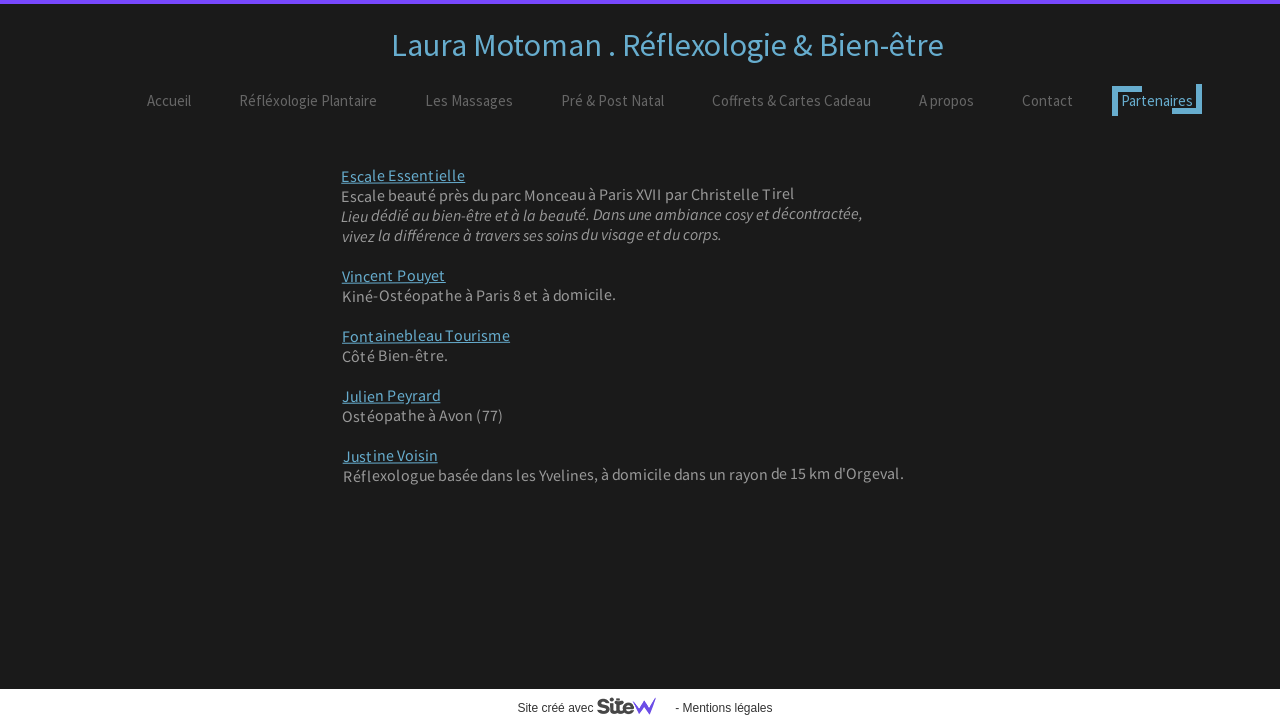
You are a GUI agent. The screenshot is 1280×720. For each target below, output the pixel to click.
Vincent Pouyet (394, 275)
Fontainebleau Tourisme (426, 335)
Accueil (169, 100)
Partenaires (1157, 100)
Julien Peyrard (391, 395)
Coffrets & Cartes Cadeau (791, 100)
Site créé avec (594, 708)
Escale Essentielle (403, 175)
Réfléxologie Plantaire (308, 100)
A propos (946, 100)
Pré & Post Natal (612, 100)
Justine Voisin (390, 456)
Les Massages (469, 100)
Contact (1047, 100)
